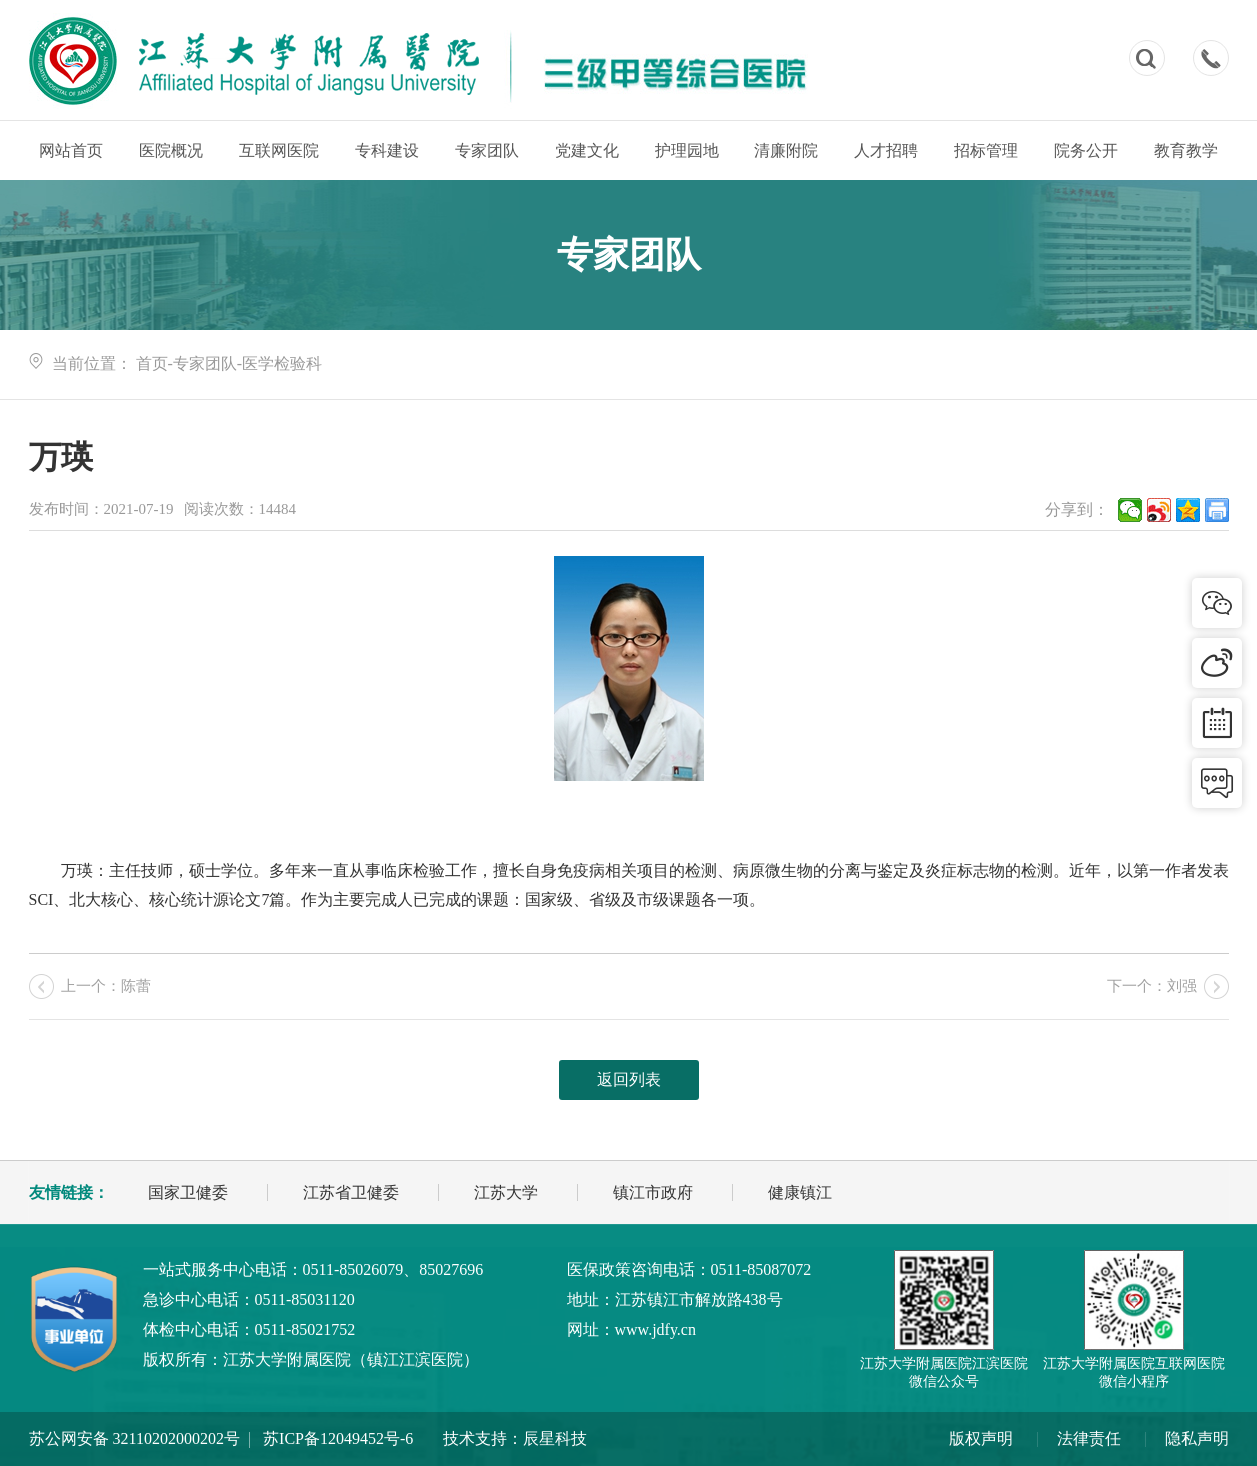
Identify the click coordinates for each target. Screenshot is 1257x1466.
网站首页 (71, 150)
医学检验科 (282, 363)
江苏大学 (506, 1192)
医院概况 (171, 150)
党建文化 (587, 150)
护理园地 (687, 150)
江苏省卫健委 (351, 1192)
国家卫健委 (188, 1192)
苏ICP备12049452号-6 (338, 1438)
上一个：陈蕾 (106, 986)
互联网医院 (279, 150)
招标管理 (986, 150)
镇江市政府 (653, 1192)
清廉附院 (786, 150)
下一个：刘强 (1152, 986)
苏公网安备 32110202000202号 (134, 1438)
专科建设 (387, 150)
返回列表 (629, 1079)
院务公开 (1086, 150)
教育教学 (1186, 150)
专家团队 (487, 150)
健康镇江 (800, 1192)
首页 (152, 363)
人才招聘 (886, 150)
